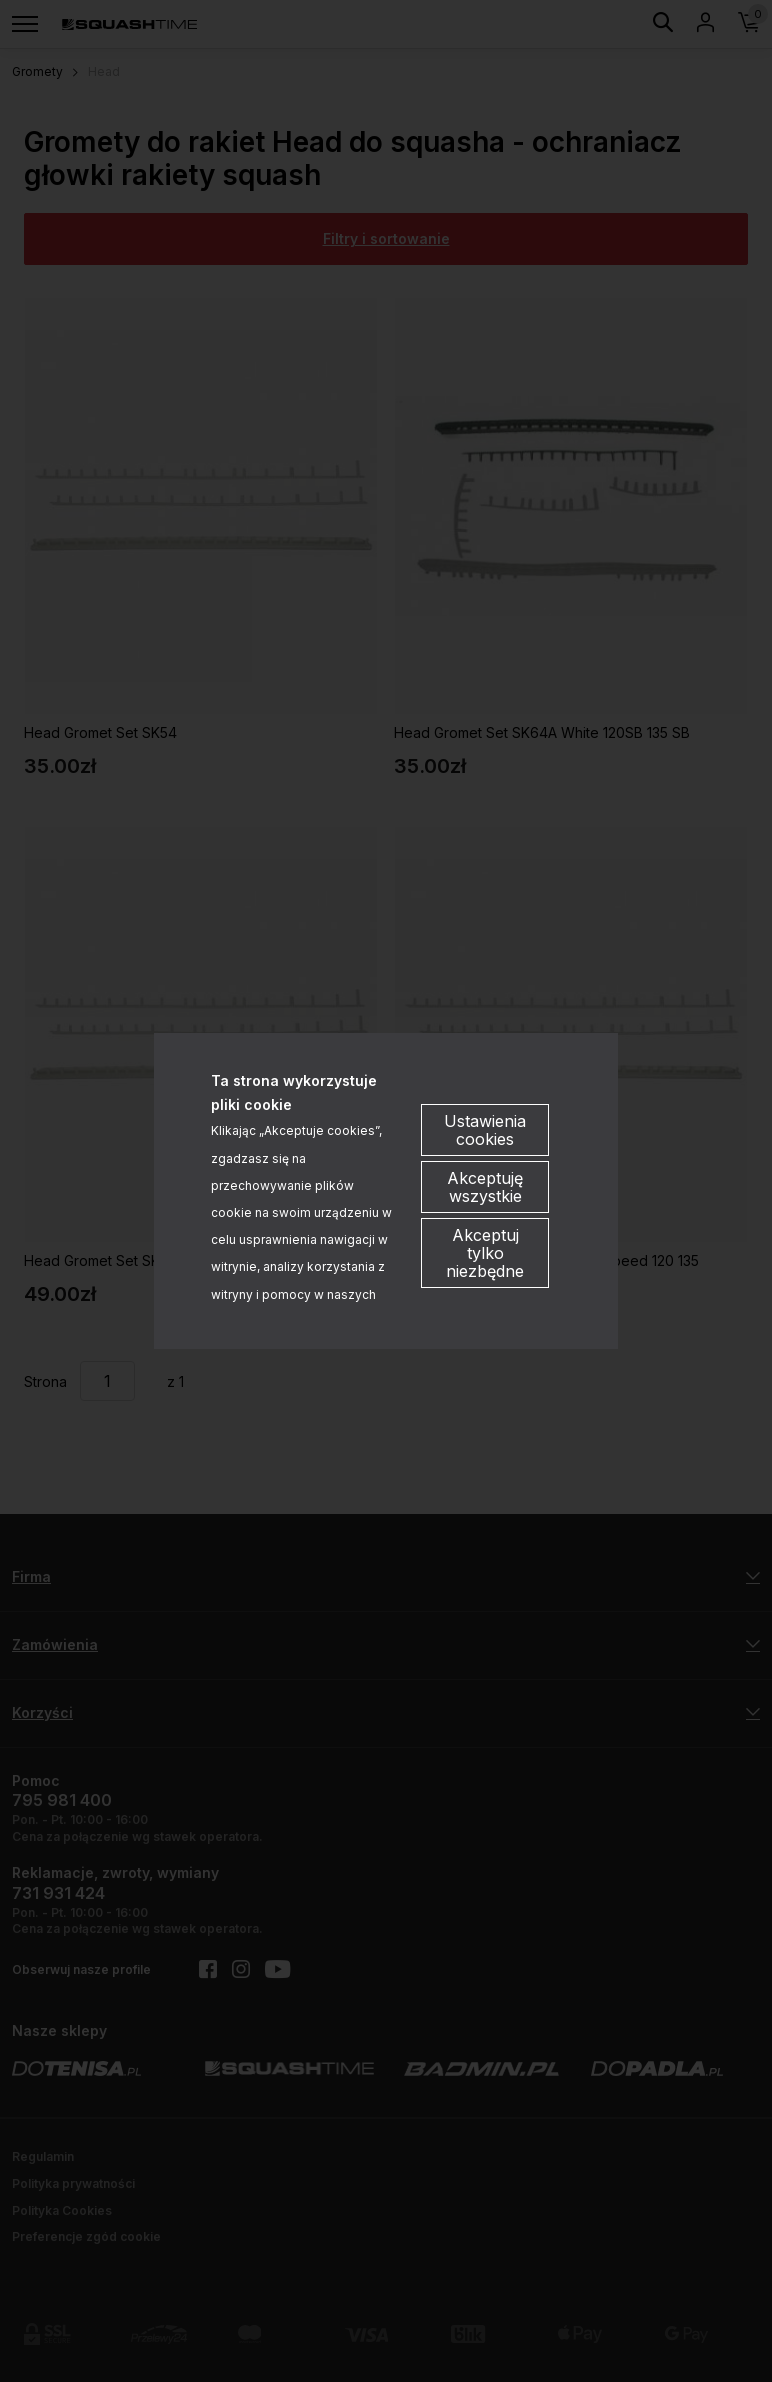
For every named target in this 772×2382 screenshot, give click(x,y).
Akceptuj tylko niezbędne (485, 1253)
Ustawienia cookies (485, 1130)
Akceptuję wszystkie (485, 1187)
